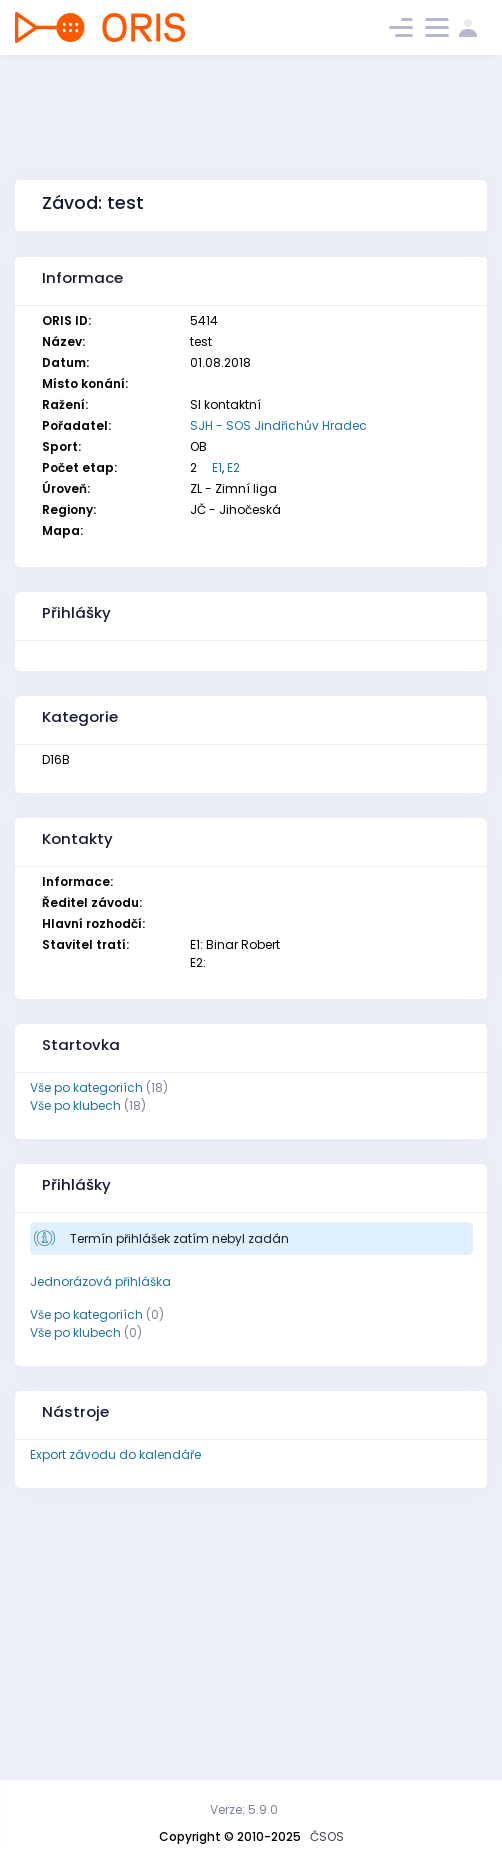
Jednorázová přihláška (100, 1281)
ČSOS (327, 1836)
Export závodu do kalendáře (115, 1454)
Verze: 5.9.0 (244, 1809)
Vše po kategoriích (86, 1087)
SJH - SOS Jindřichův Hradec (278, 425)
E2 (233, 467)
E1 (217, 467)
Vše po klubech (75, 1105)
